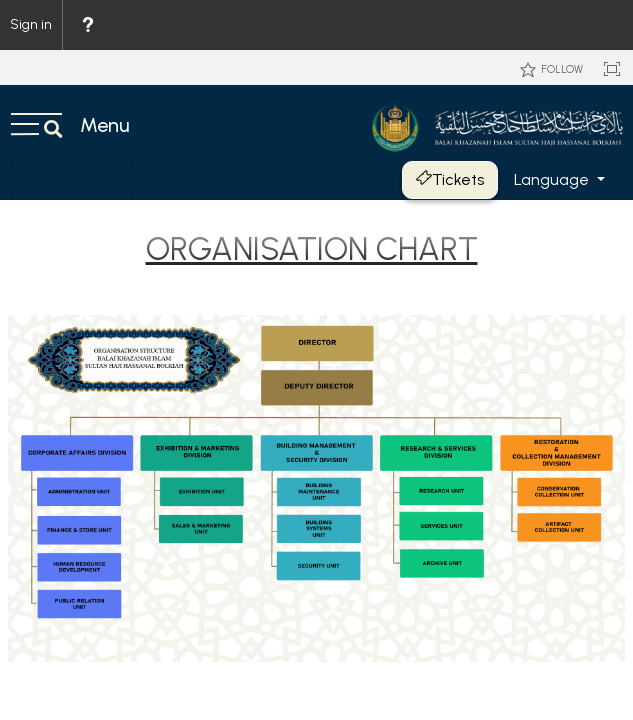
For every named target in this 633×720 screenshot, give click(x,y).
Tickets (450, 179)
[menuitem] (87, 25)
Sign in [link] (31, 24)
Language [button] (553, 179)
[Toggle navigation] (72, 180)
